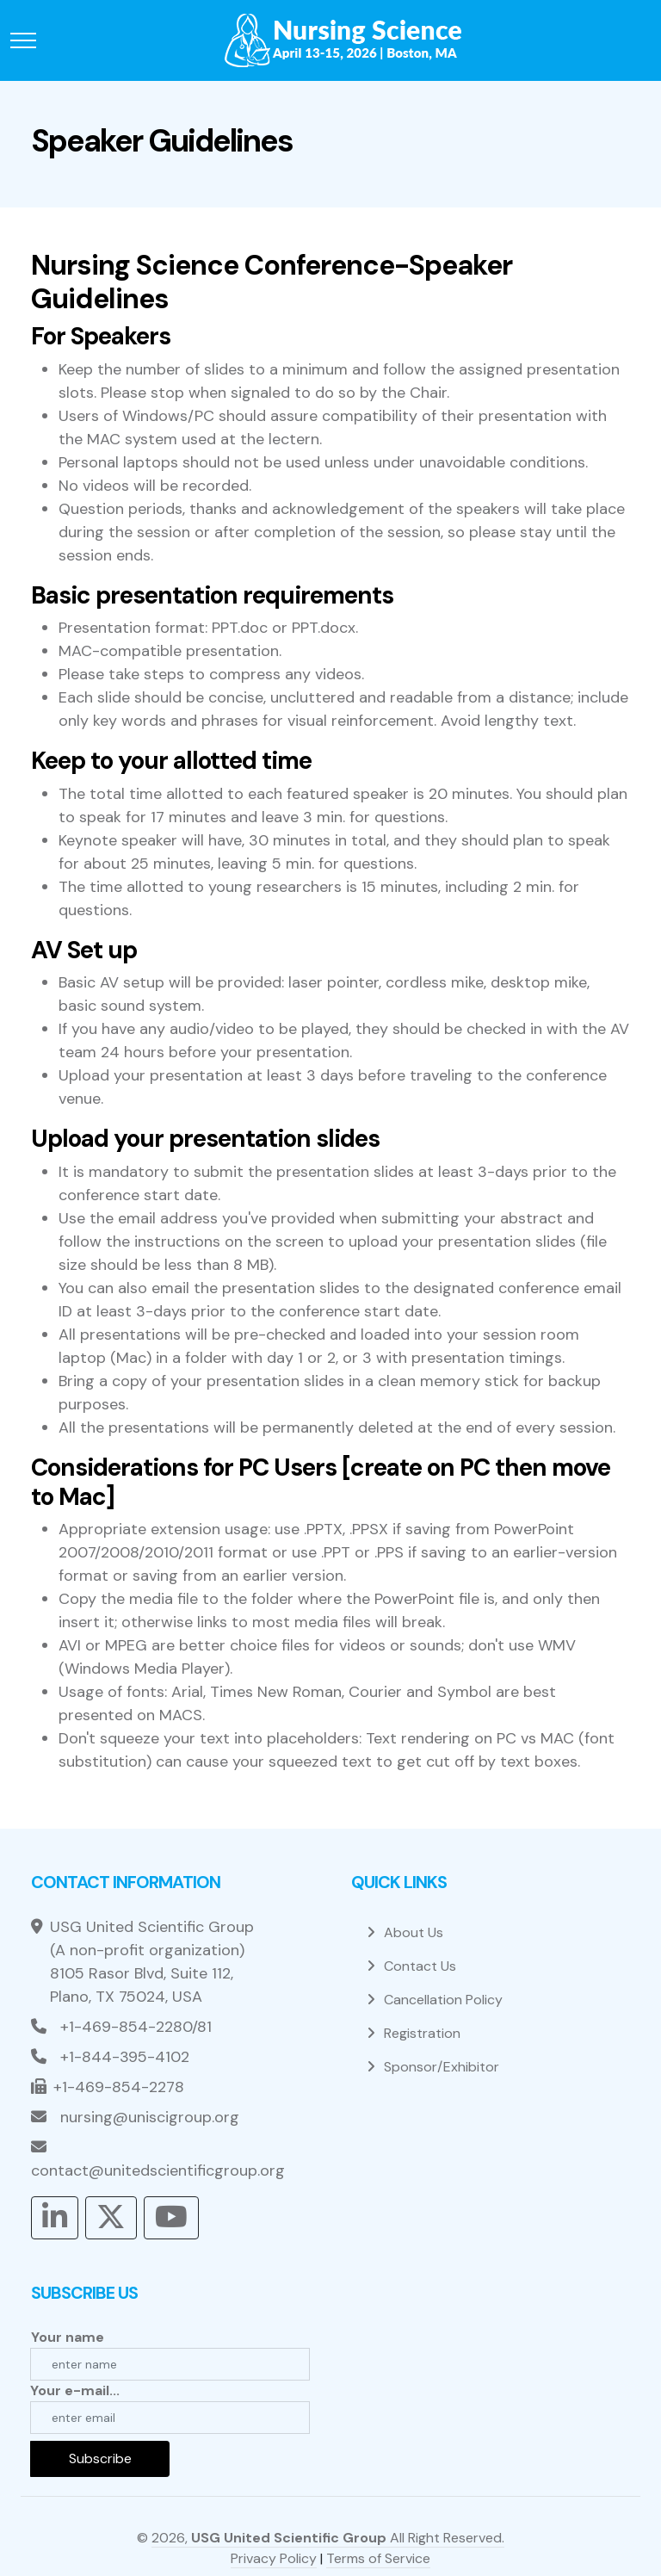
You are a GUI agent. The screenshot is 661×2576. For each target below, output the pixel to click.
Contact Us (420, 1966)
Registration (422, 2033)
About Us (413, 1932)
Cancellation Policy (443, 2000)
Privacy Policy (274, 2558)
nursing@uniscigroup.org (149, 2117)
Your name (67, 2337)
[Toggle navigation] (23, 41)
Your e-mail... (75, 2390)
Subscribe (100, 2458)
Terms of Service (378, 2558)
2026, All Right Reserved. (327, 2538)
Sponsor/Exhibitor (441, 2067)
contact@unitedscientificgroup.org (158, 2170)
